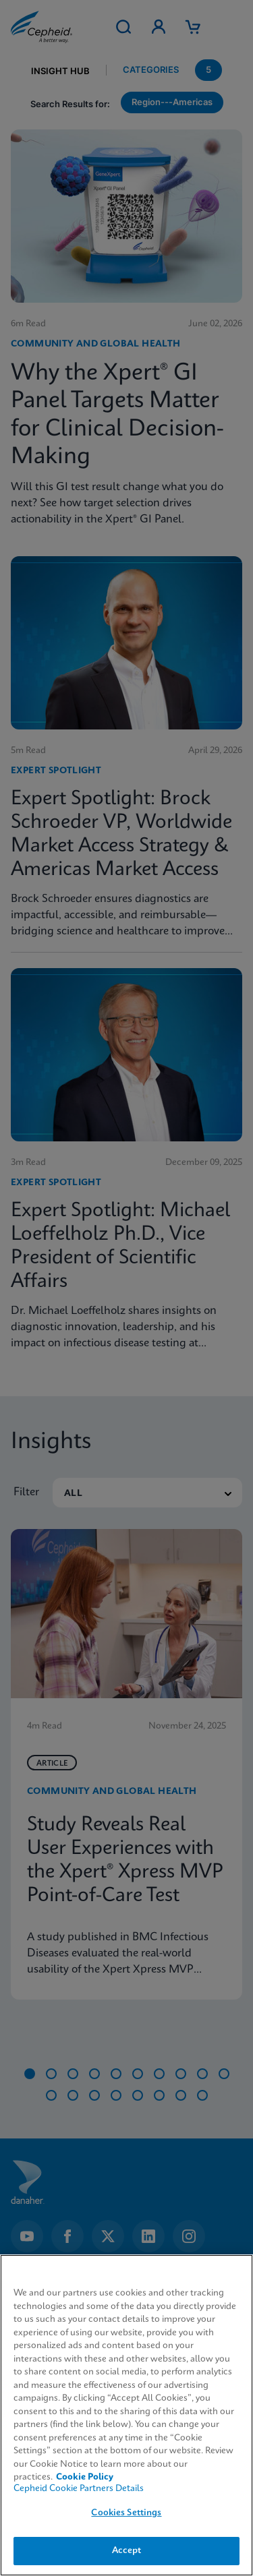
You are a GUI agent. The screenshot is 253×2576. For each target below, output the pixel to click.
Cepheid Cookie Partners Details (78, 2488)
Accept (127, 2550)
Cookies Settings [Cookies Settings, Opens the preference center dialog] (126, 2513)
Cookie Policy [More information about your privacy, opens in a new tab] (84, 2477)
